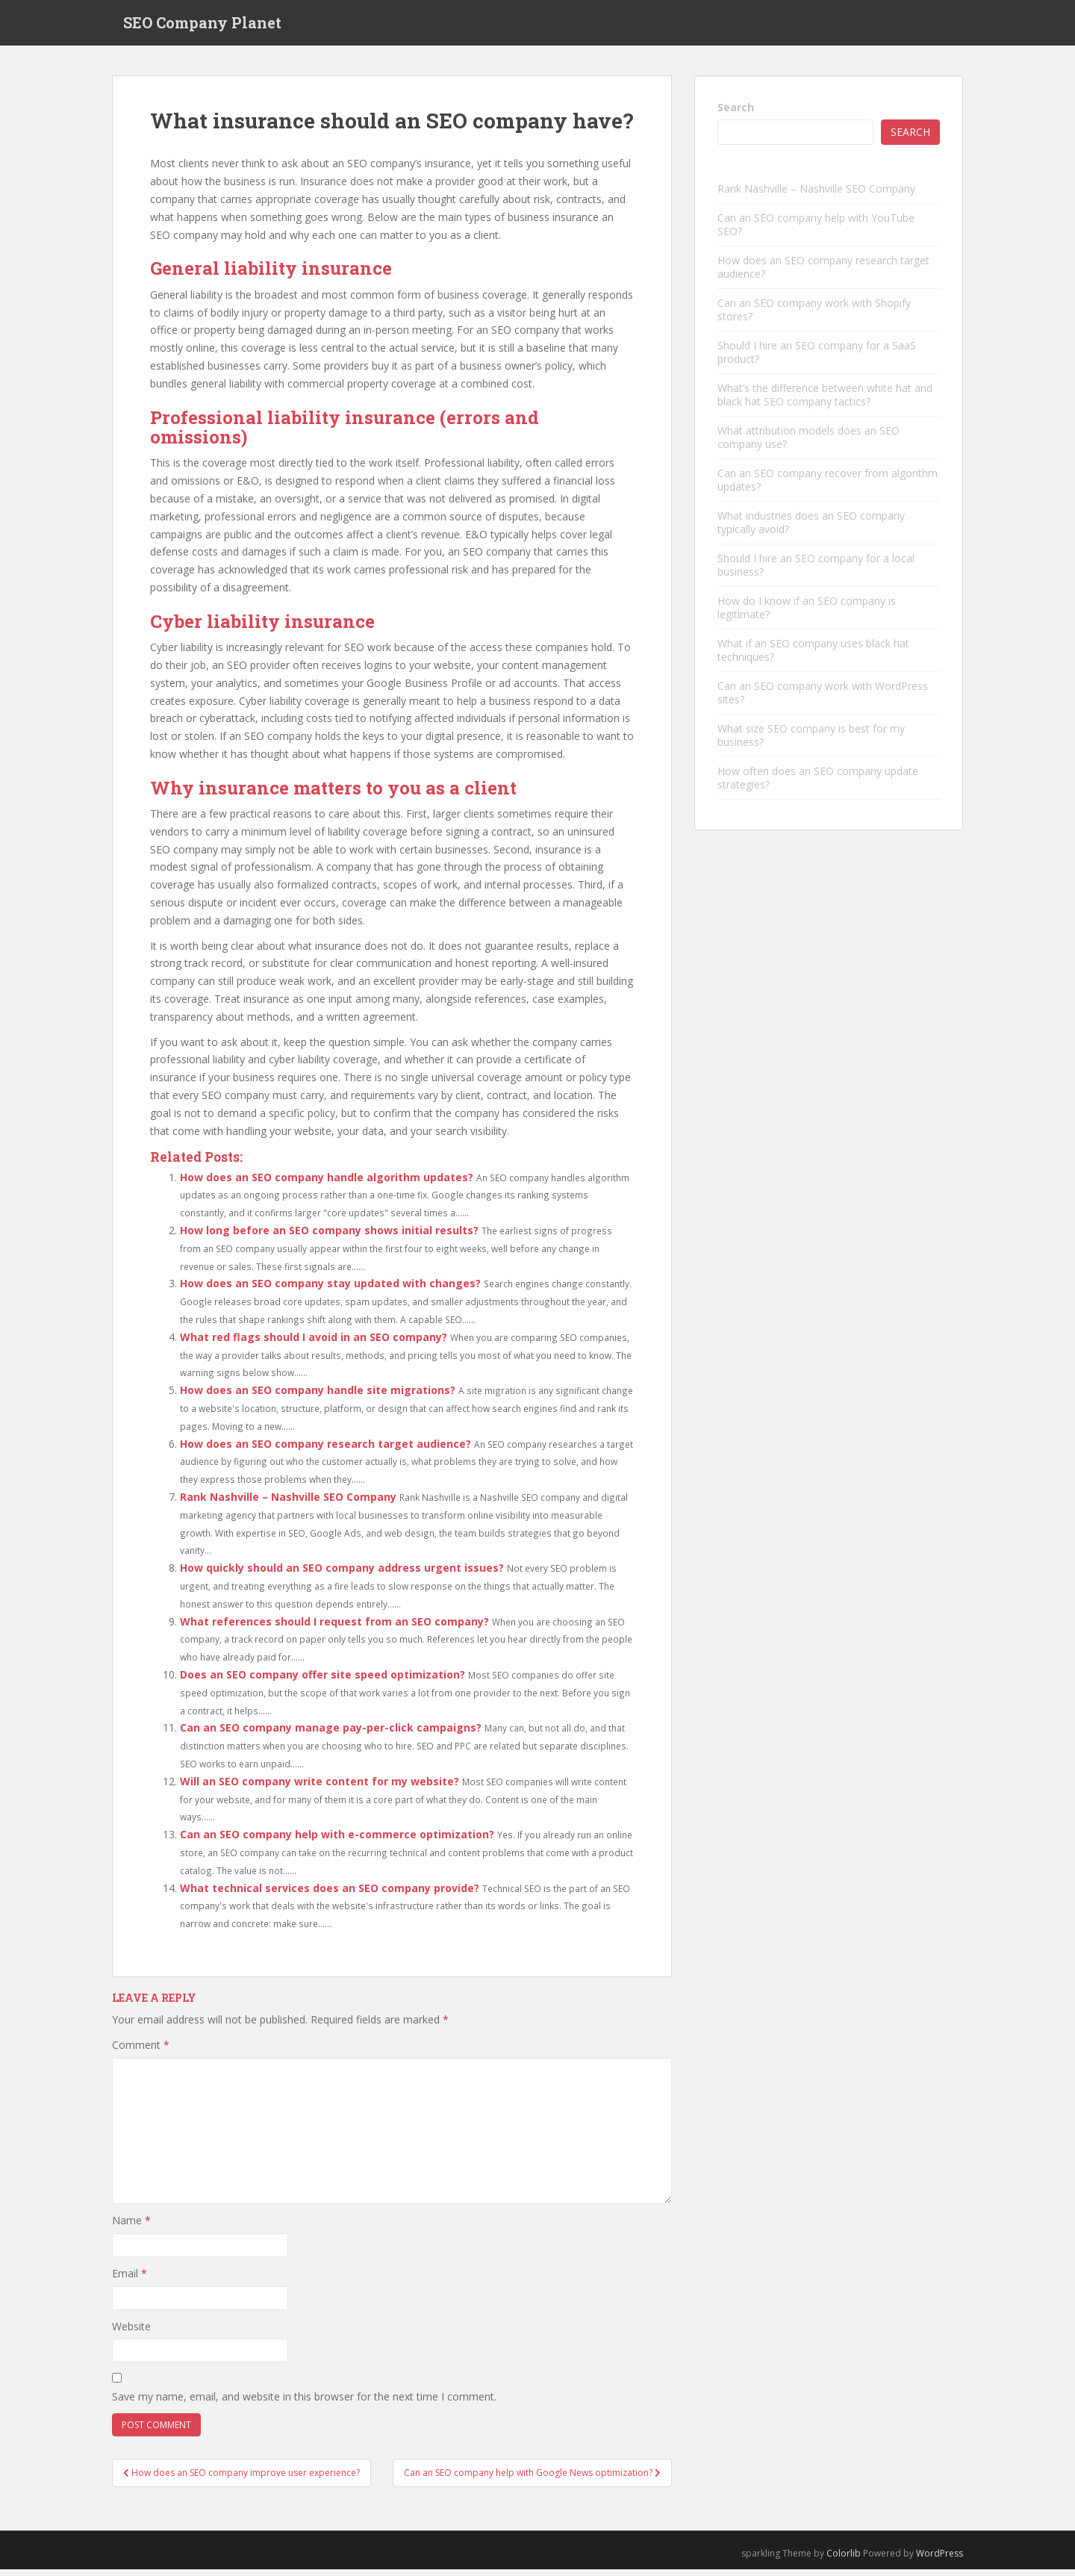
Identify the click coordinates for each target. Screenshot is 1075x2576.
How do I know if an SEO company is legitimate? (806, 615)
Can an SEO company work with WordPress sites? (822, 700)
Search (735, 114)
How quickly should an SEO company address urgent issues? (342, 1575)
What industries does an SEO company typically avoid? (811, 530)
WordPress (939, 2560)
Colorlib (843, 2560)
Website (131, 2333)
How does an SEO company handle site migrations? (317, 1397)
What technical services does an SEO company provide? (329, 1895)
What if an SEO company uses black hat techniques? (813, 657)
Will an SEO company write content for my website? (319, 1788)
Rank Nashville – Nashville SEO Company (288, 1503)
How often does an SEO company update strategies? (817, 785)
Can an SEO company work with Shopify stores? (814, 317)
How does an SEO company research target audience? (325, 1450)
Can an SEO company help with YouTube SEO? (815, 232)
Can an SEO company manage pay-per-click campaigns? (331, 1735)
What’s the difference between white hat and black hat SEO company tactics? (824, 402)
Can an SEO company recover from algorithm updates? (827, 487)
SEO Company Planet (202, 26)
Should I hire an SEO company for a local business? (815, 572)
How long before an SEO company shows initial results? (329, 1237)
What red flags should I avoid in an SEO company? (313, 1344)
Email (129, 2280)
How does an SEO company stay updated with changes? (330, 1291)
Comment (140, 2052)
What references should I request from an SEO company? (334, 1628)
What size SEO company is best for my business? (811, 742)
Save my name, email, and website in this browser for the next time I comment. (304, 2403)
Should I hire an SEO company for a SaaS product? (816, 359)
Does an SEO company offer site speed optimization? (322, 1681)
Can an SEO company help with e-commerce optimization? (337, 1842)
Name (131, 2228)
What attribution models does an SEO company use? (808, 444)
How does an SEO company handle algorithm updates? (326, 1184)
